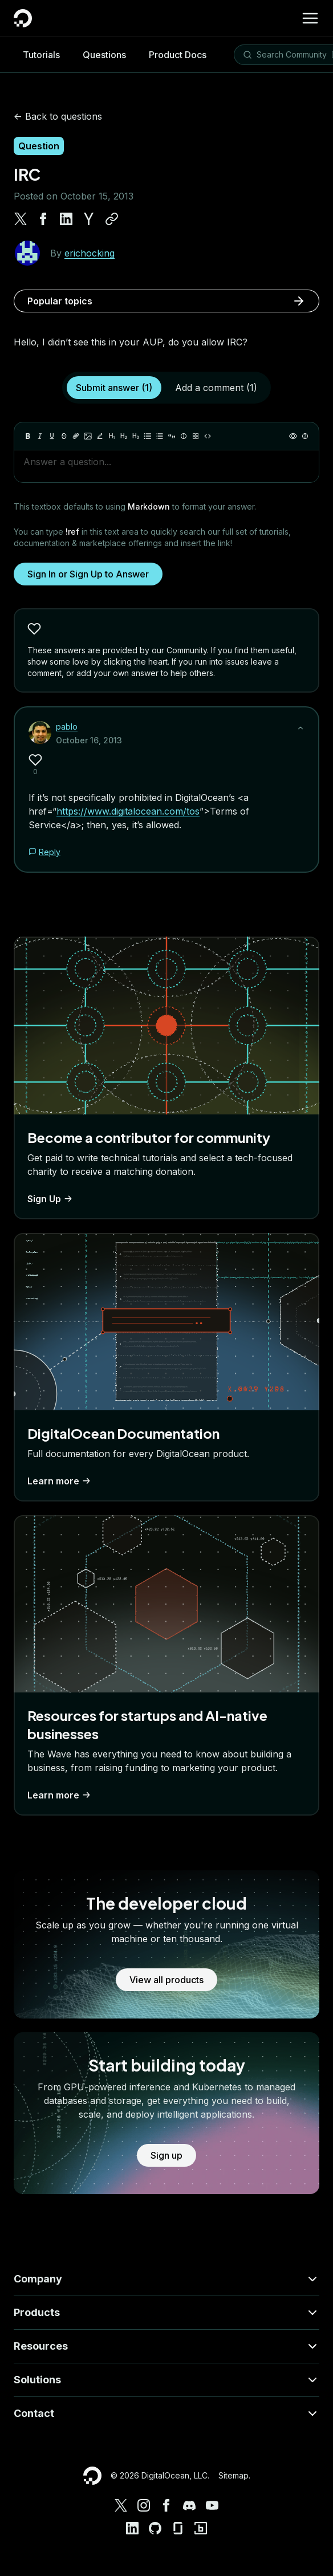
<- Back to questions (58, 116)
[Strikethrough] (63, 436)
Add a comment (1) (216, 387)
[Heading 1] (111, 436)
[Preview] (293, 436)
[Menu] (310, 18)
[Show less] (300, 728)
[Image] (87, 436)
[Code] (207, 436)
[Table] (195, 436)
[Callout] (183, 436)
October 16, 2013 (89, 740)
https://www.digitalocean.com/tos (128, 811)
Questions (104, 54)
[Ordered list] (159, 436)
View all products (166, 1979)
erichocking (89, 253)
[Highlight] (99, 436)
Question (38, 146)
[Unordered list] (147, 436)
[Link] (75, 436)
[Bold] (28, 436)
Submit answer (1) (114, 387)
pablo (67, 726)
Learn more (60, 1481)
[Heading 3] (135, 436)
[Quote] (171, 436)
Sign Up (51, 1198)
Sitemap (233, 2475)
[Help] (305, 436)
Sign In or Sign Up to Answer (88, 574)
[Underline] (51, 436)
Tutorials (41, 54)
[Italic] (39, 436)
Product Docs (177, 54)
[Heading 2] (123, 436)
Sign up (166, 2155)
